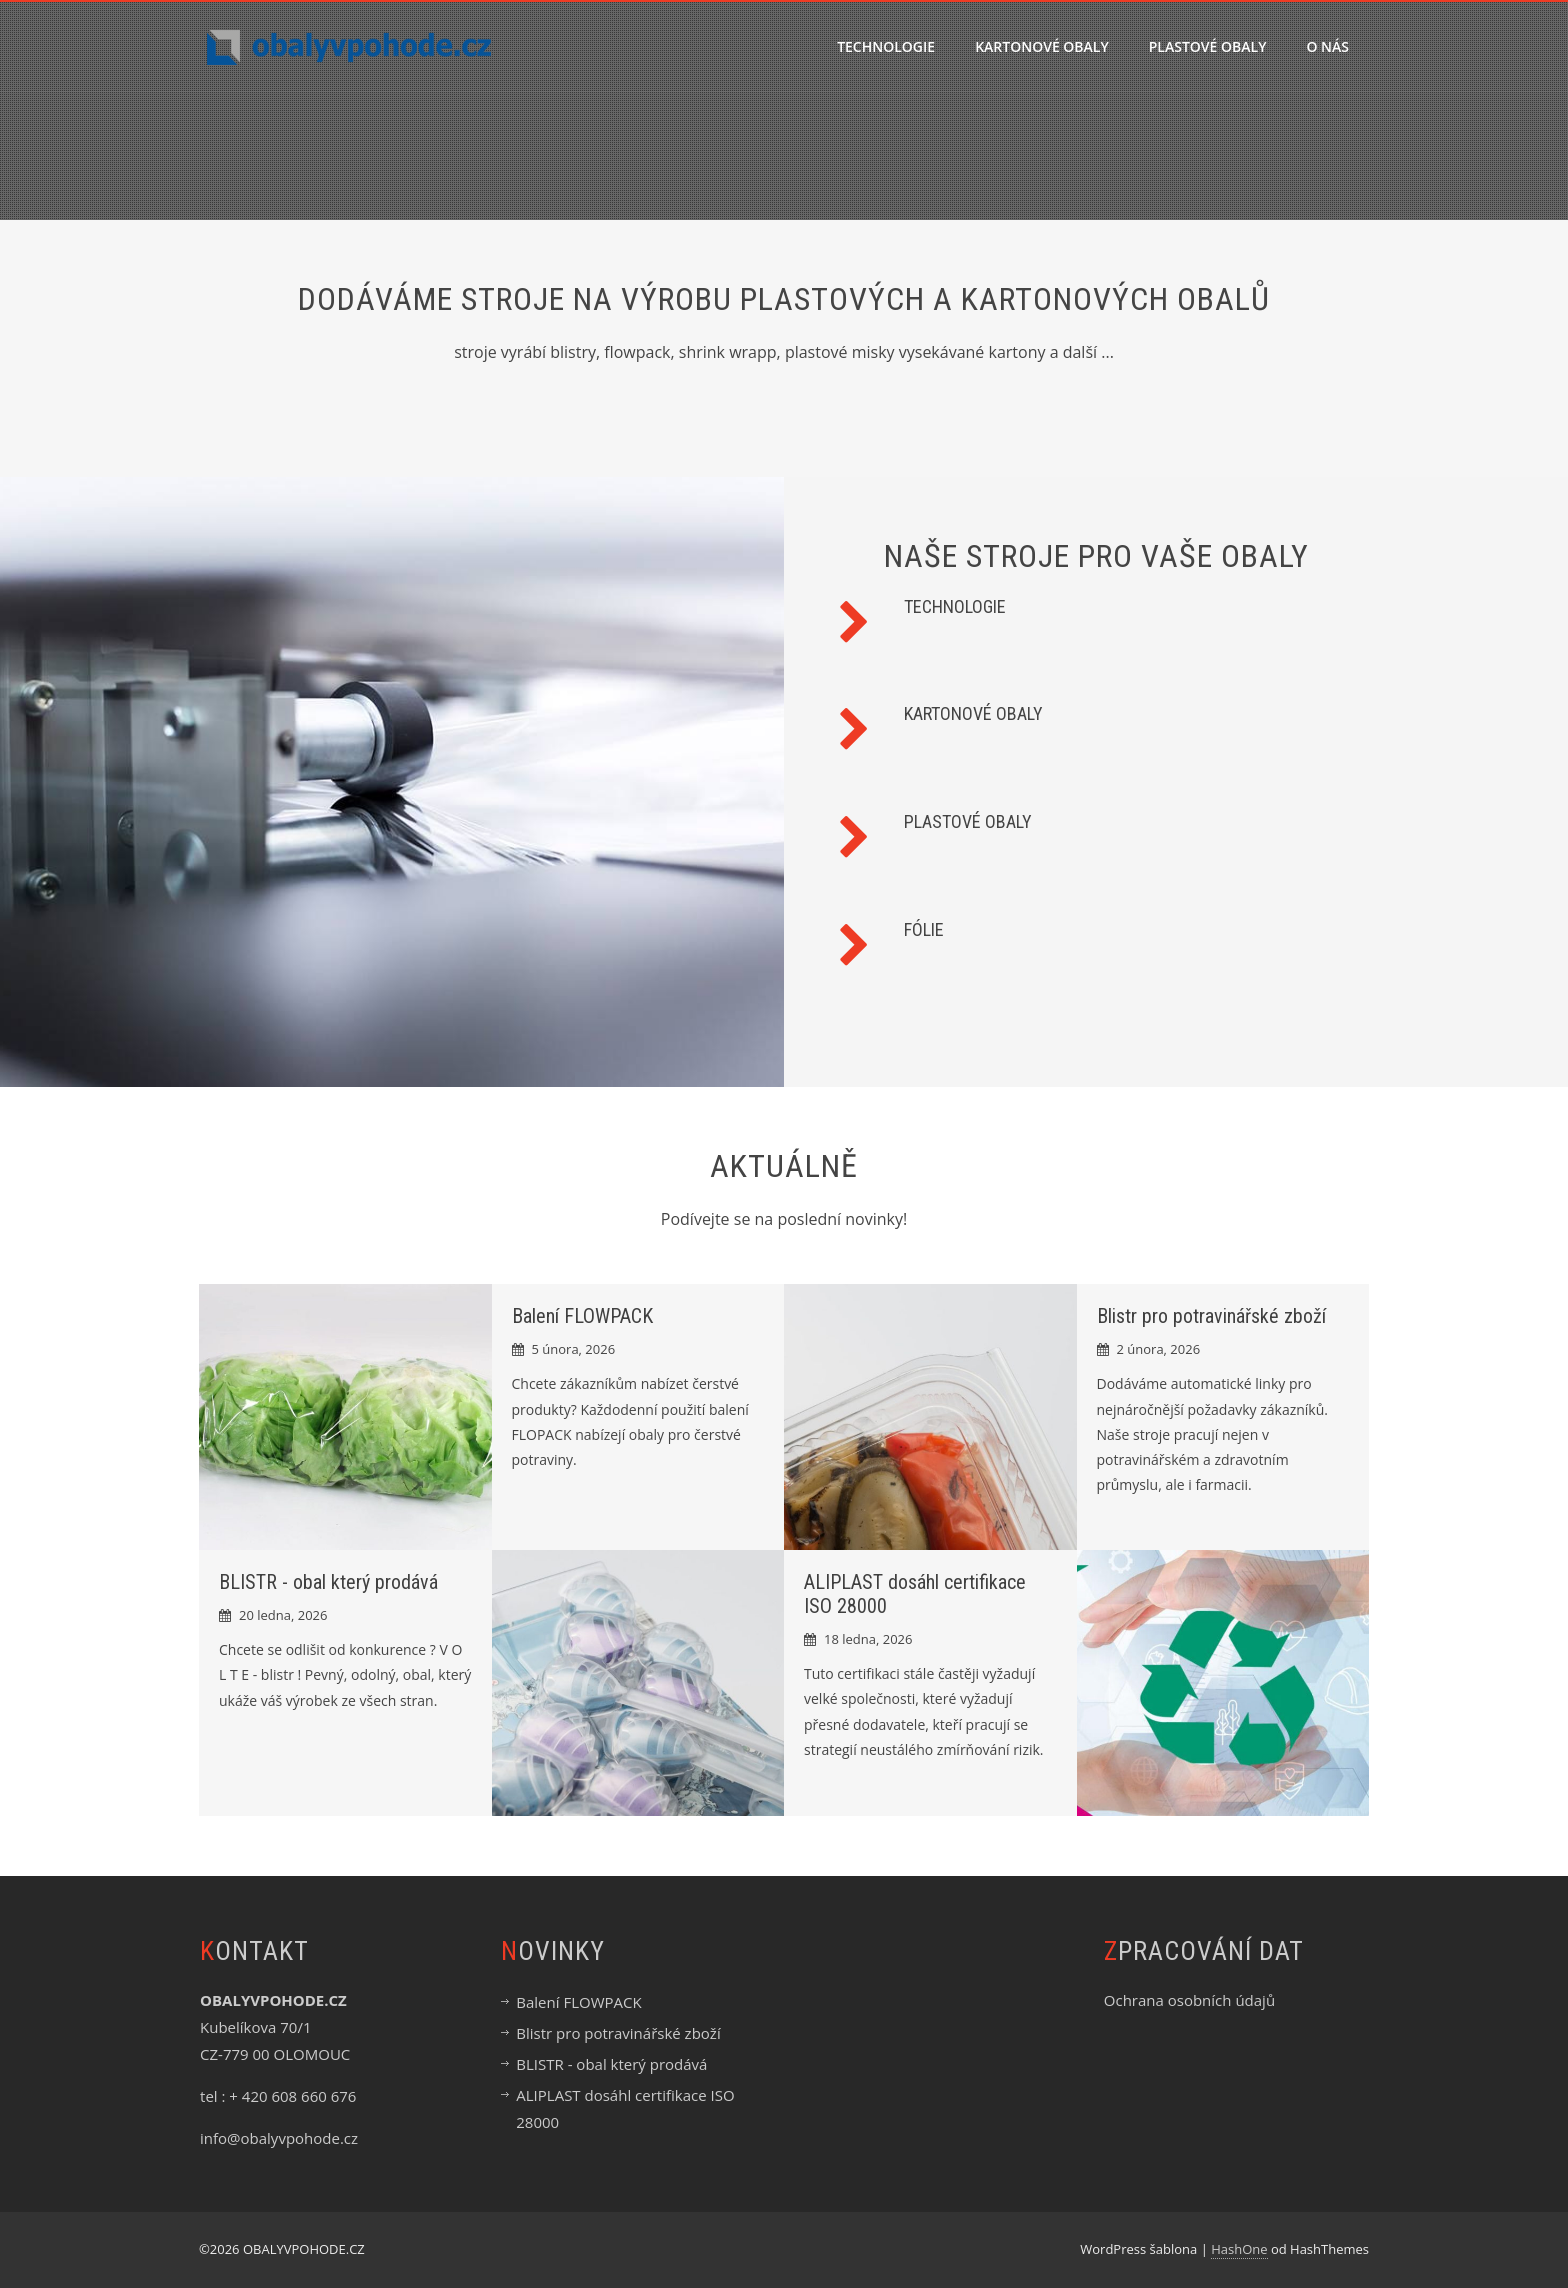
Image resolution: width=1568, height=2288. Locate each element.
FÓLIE (924, 929)
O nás (1327, 46)
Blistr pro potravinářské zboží (1211, 1316)
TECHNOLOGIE (886, 46)
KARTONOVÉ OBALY (1042, 46)
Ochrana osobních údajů (1189, 2000)
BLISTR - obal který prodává (328, 1582)
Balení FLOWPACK (582, 1316)
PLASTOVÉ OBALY (1208, 46)
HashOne (1239, 2249)
